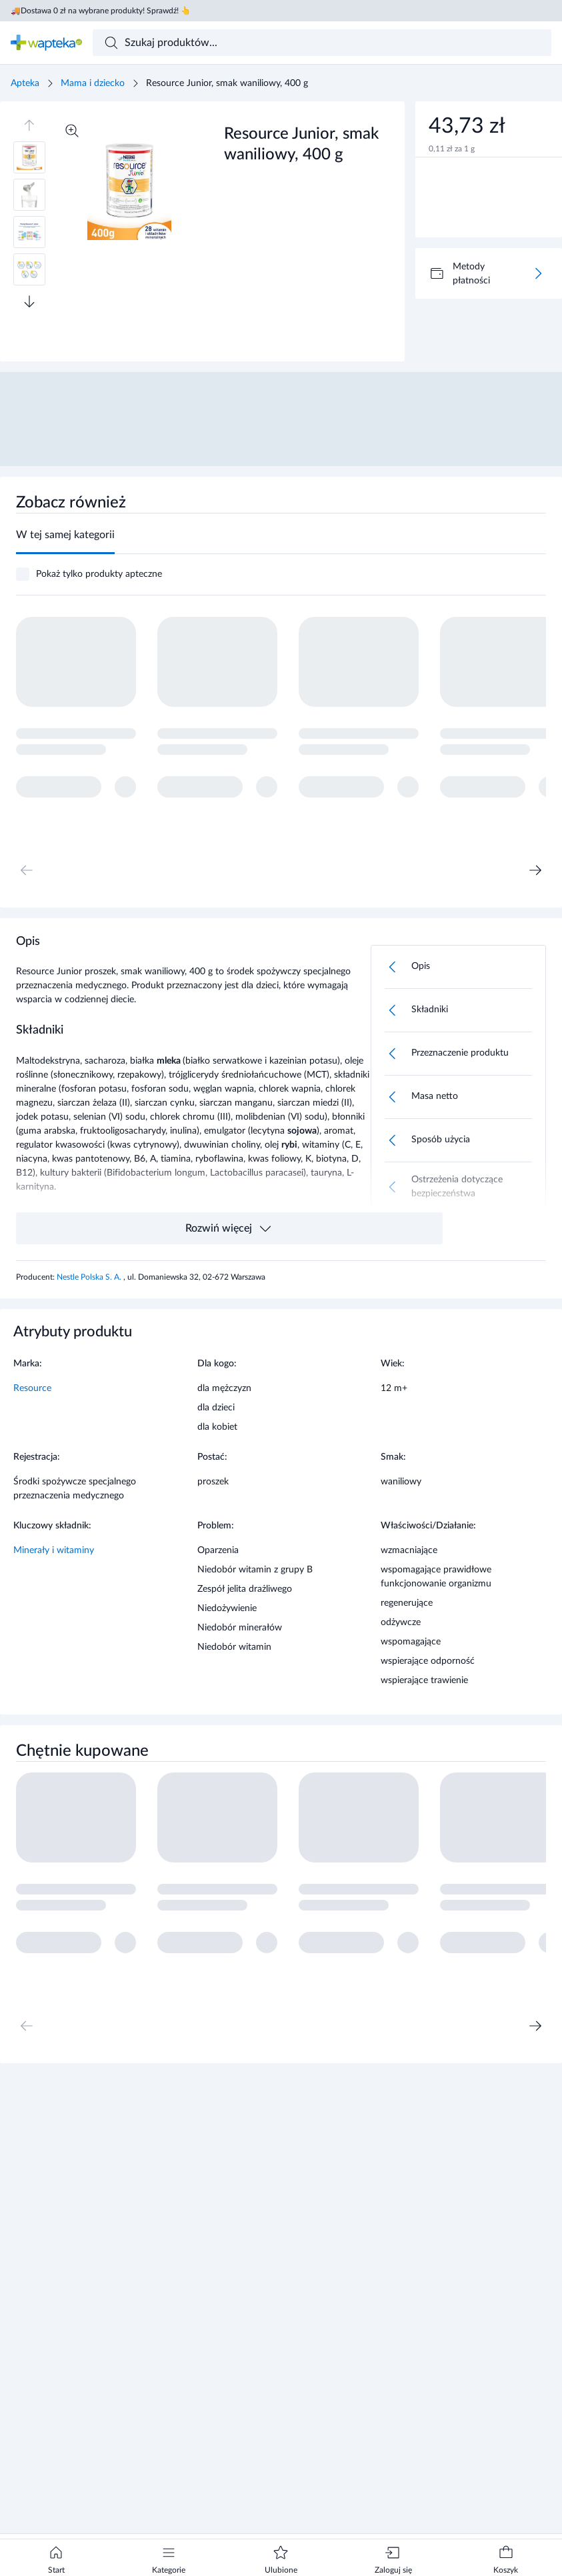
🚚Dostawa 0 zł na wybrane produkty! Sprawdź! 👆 (101, 11)
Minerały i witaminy (53, 1550)
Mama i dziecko (93, 83)
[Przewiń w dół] (29, 301)
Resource (32, 1388)
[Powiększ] (72, 130)
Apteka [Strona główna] (25, 83)
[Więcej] (538, 273)
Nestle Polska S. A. (90, 1277)
